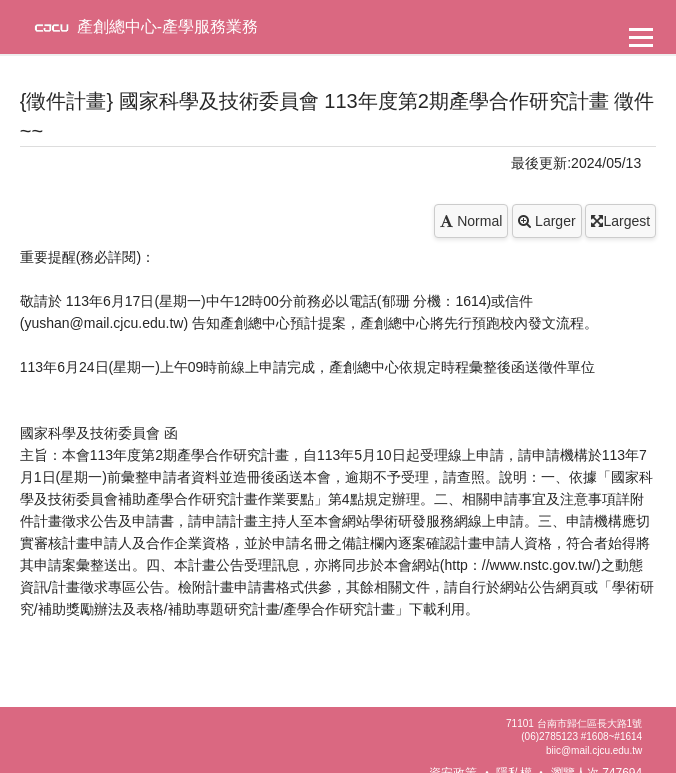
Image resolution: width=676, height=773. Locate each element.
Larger (546, 221)
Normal (471, 221)
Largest (620, 221)
